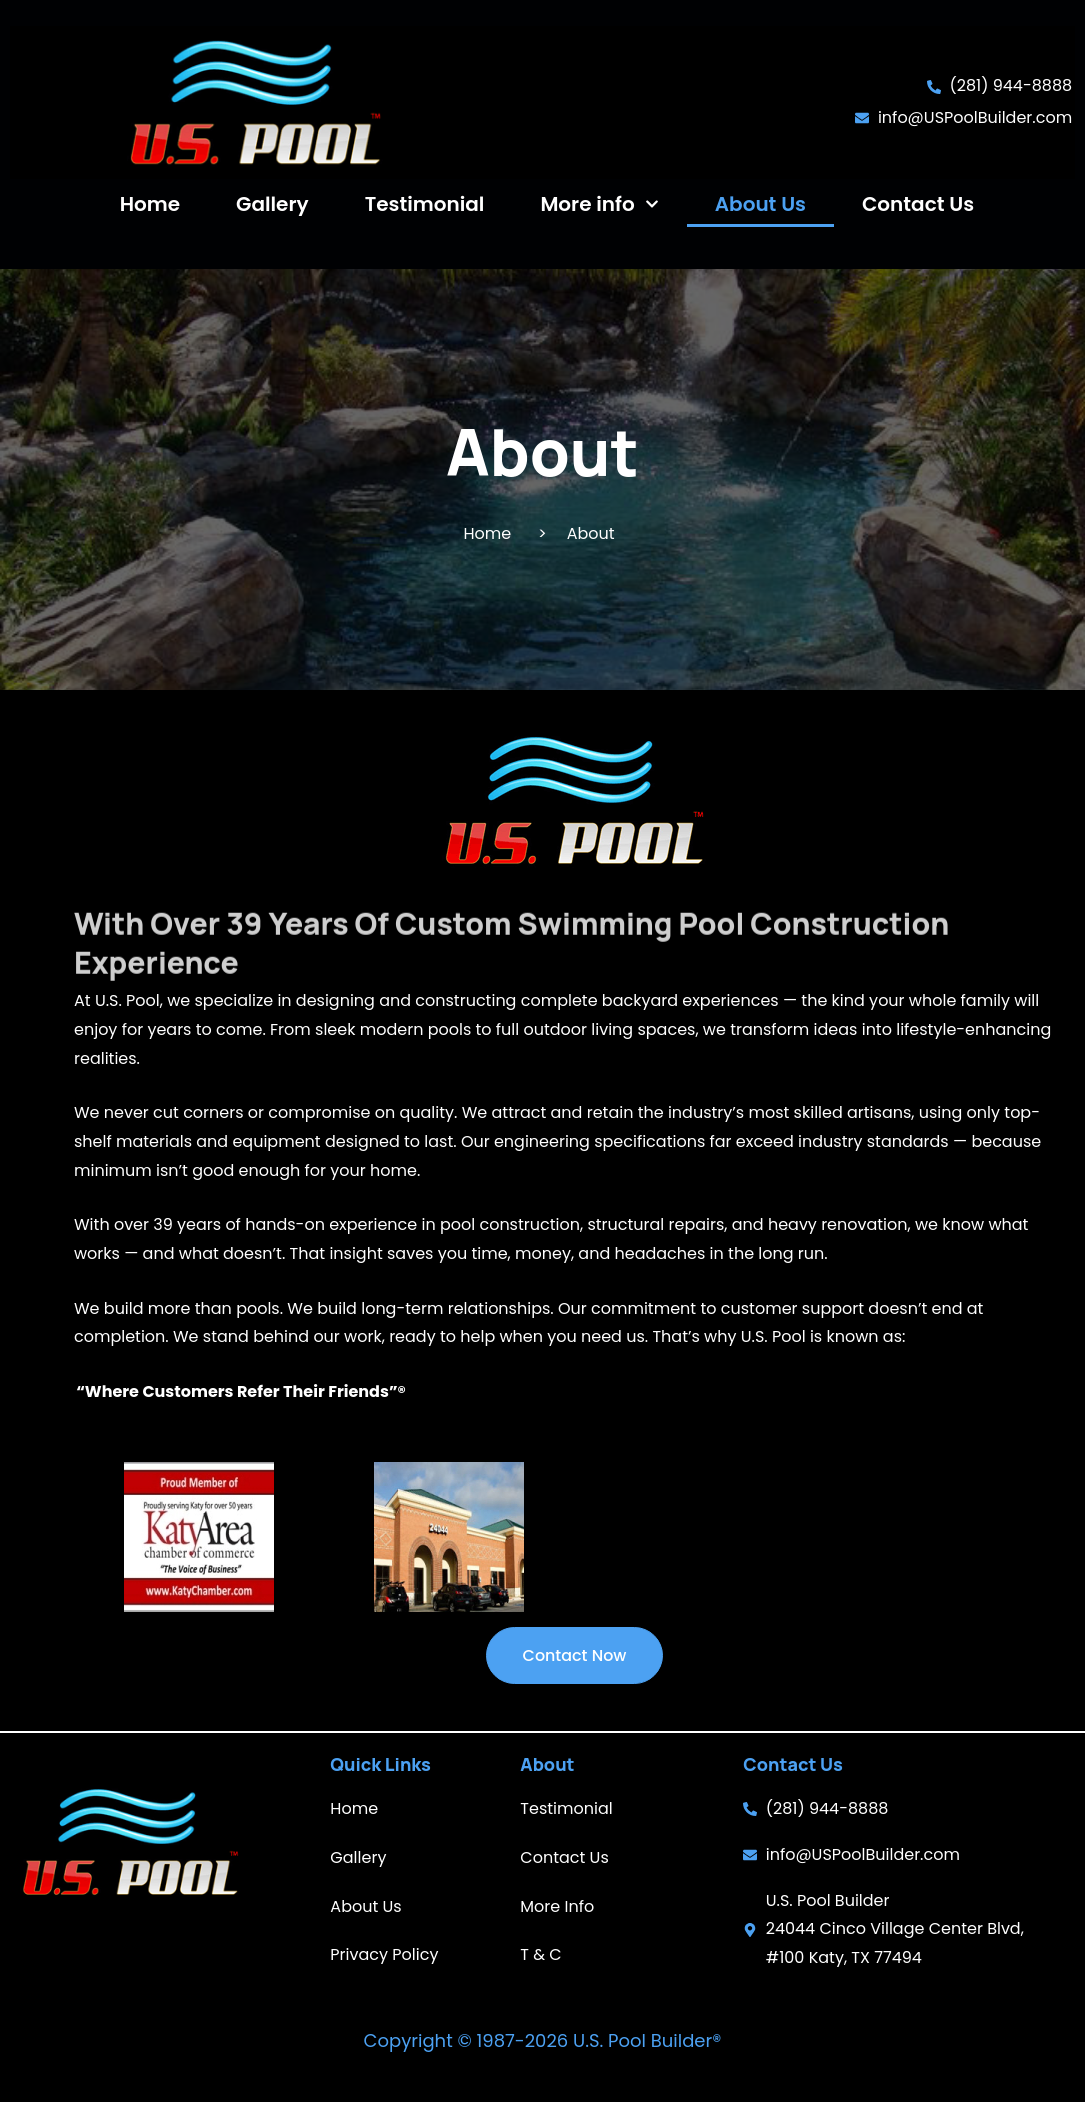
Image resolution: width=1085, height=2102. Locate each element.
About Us (760, 204)
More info (599, 204)
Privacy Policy (384, 1954)
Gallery (272, 204)
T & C (540, 1954)
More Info (557, 1906)
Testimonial (425, 204)
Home (150, 204)
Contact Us (918, 204)
